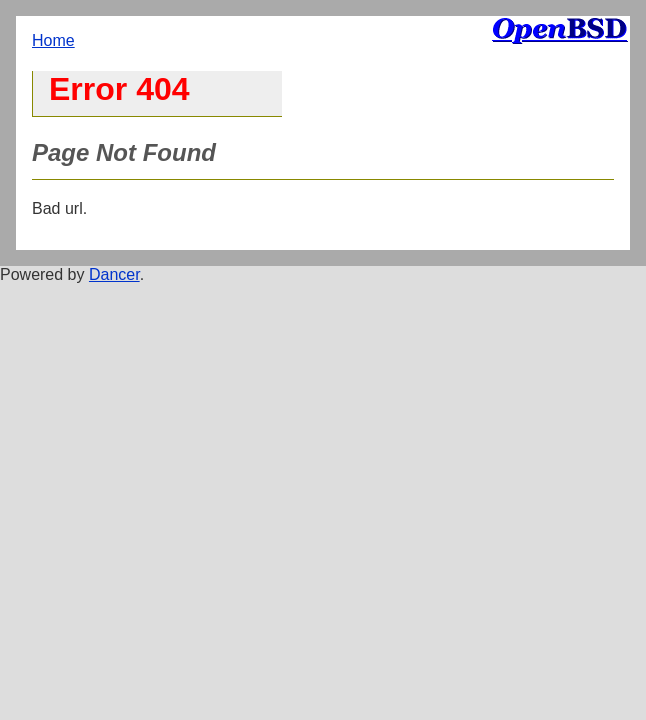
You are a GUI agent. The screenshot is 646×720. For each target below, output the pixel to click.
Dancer (114, 274)
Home (53, 40)
